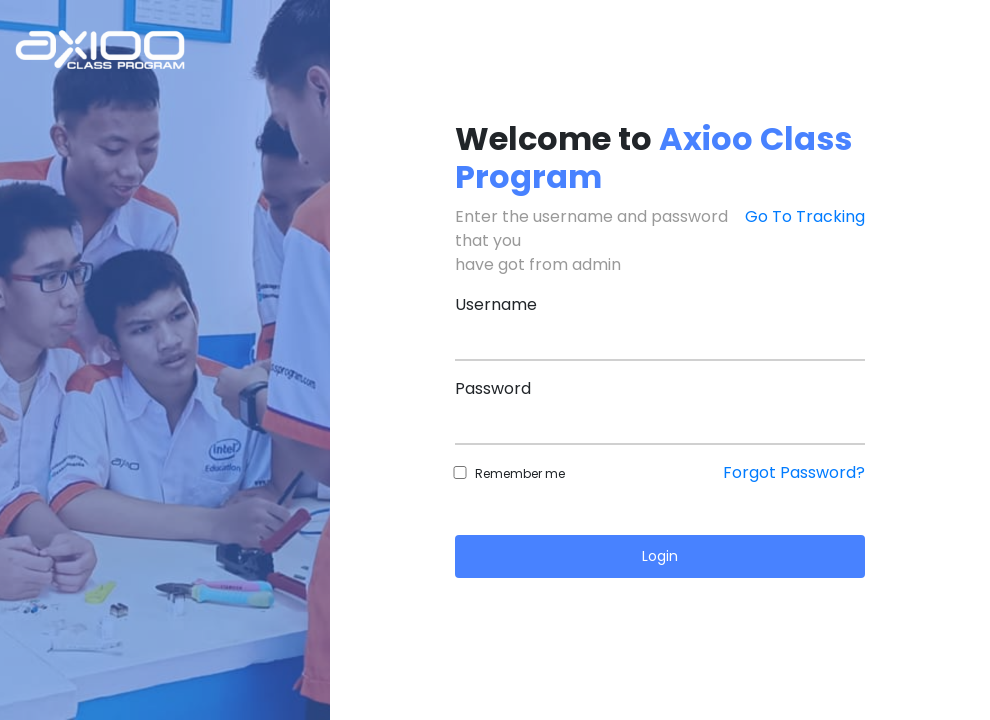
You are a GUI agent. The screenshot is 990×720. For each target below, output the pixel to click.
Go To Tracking (805, 216)
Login (660, 556)
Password (493, 388)
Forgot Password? (794, 472)
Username (496, 304)
